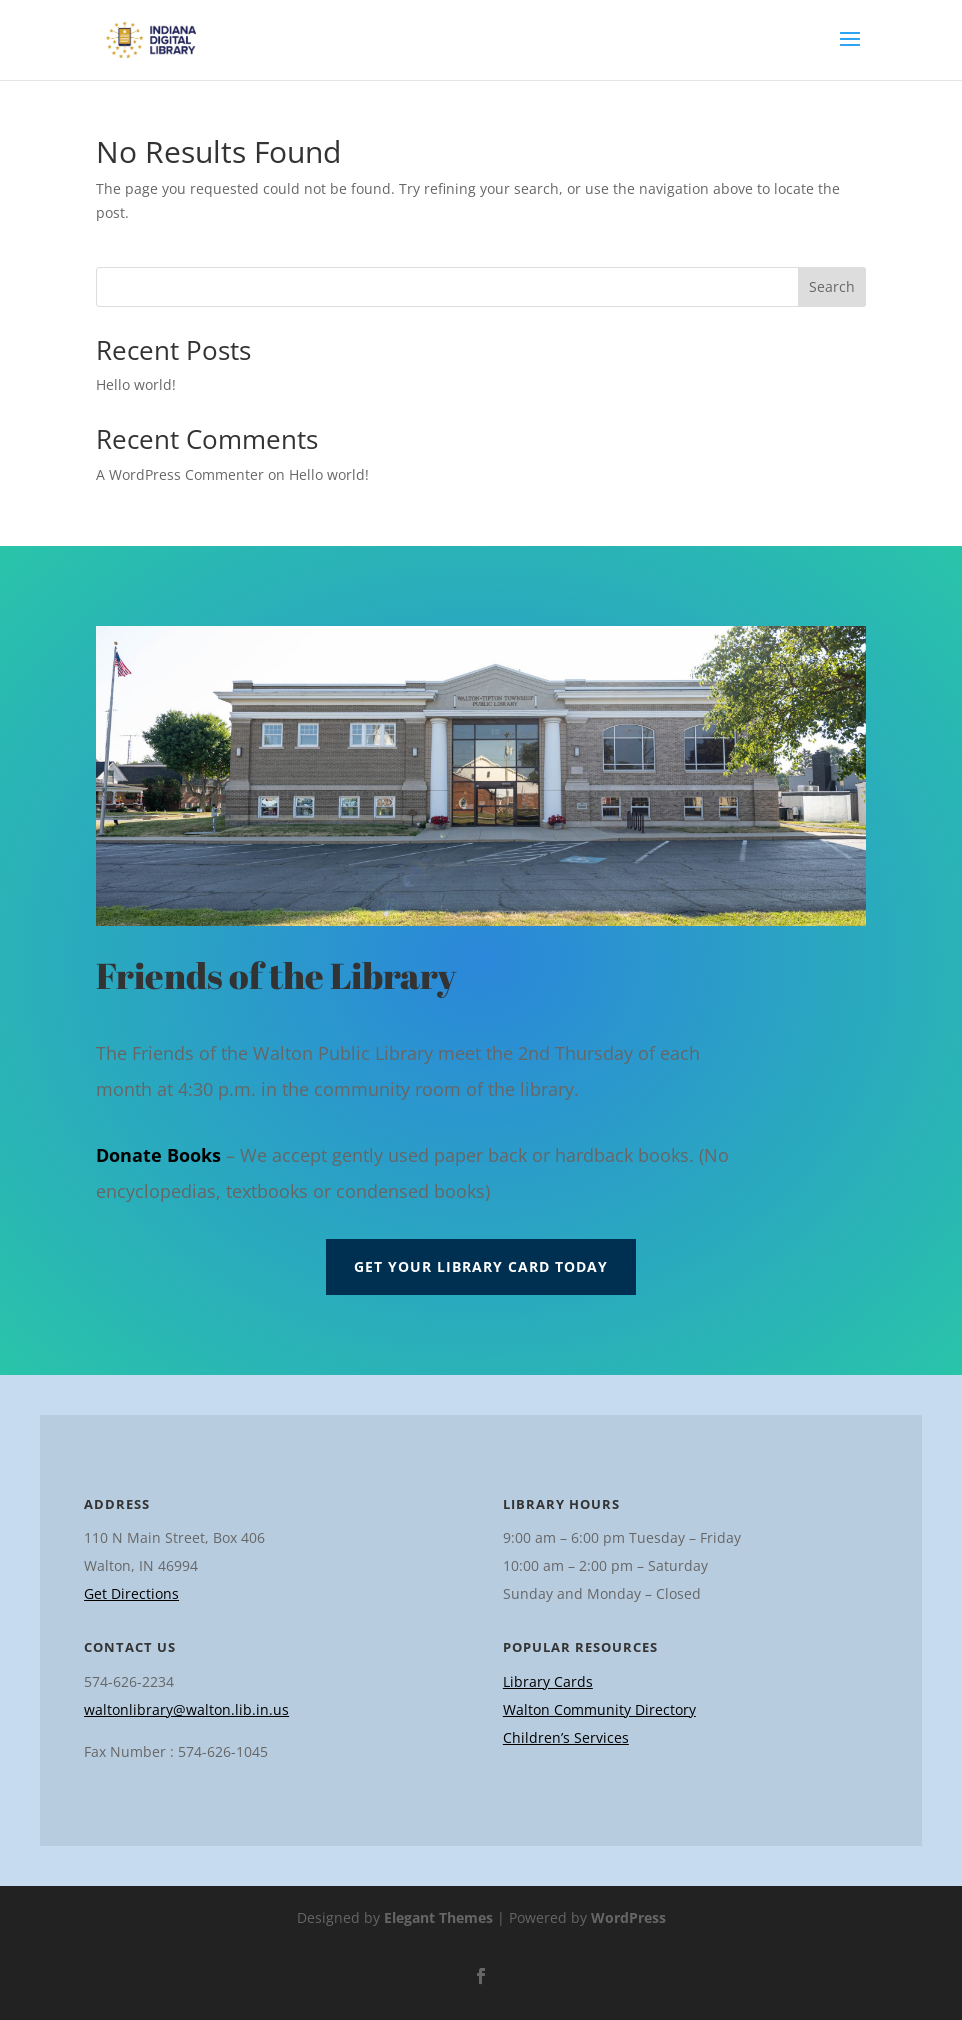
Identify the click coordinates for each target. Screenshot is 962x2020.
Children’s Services (566, 1737)
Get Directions (131, 1593)
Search (832, 286)
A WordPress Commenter (180, 474)
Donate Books (158, 1155)
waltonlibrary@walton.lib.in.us (186, 1709)
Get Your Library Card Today (481, 1266)
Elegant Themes (438, 1917)
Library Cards (548, 1681)
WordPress (628, 1917)
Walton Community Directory (599, 1709)
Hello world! (136, 384)
